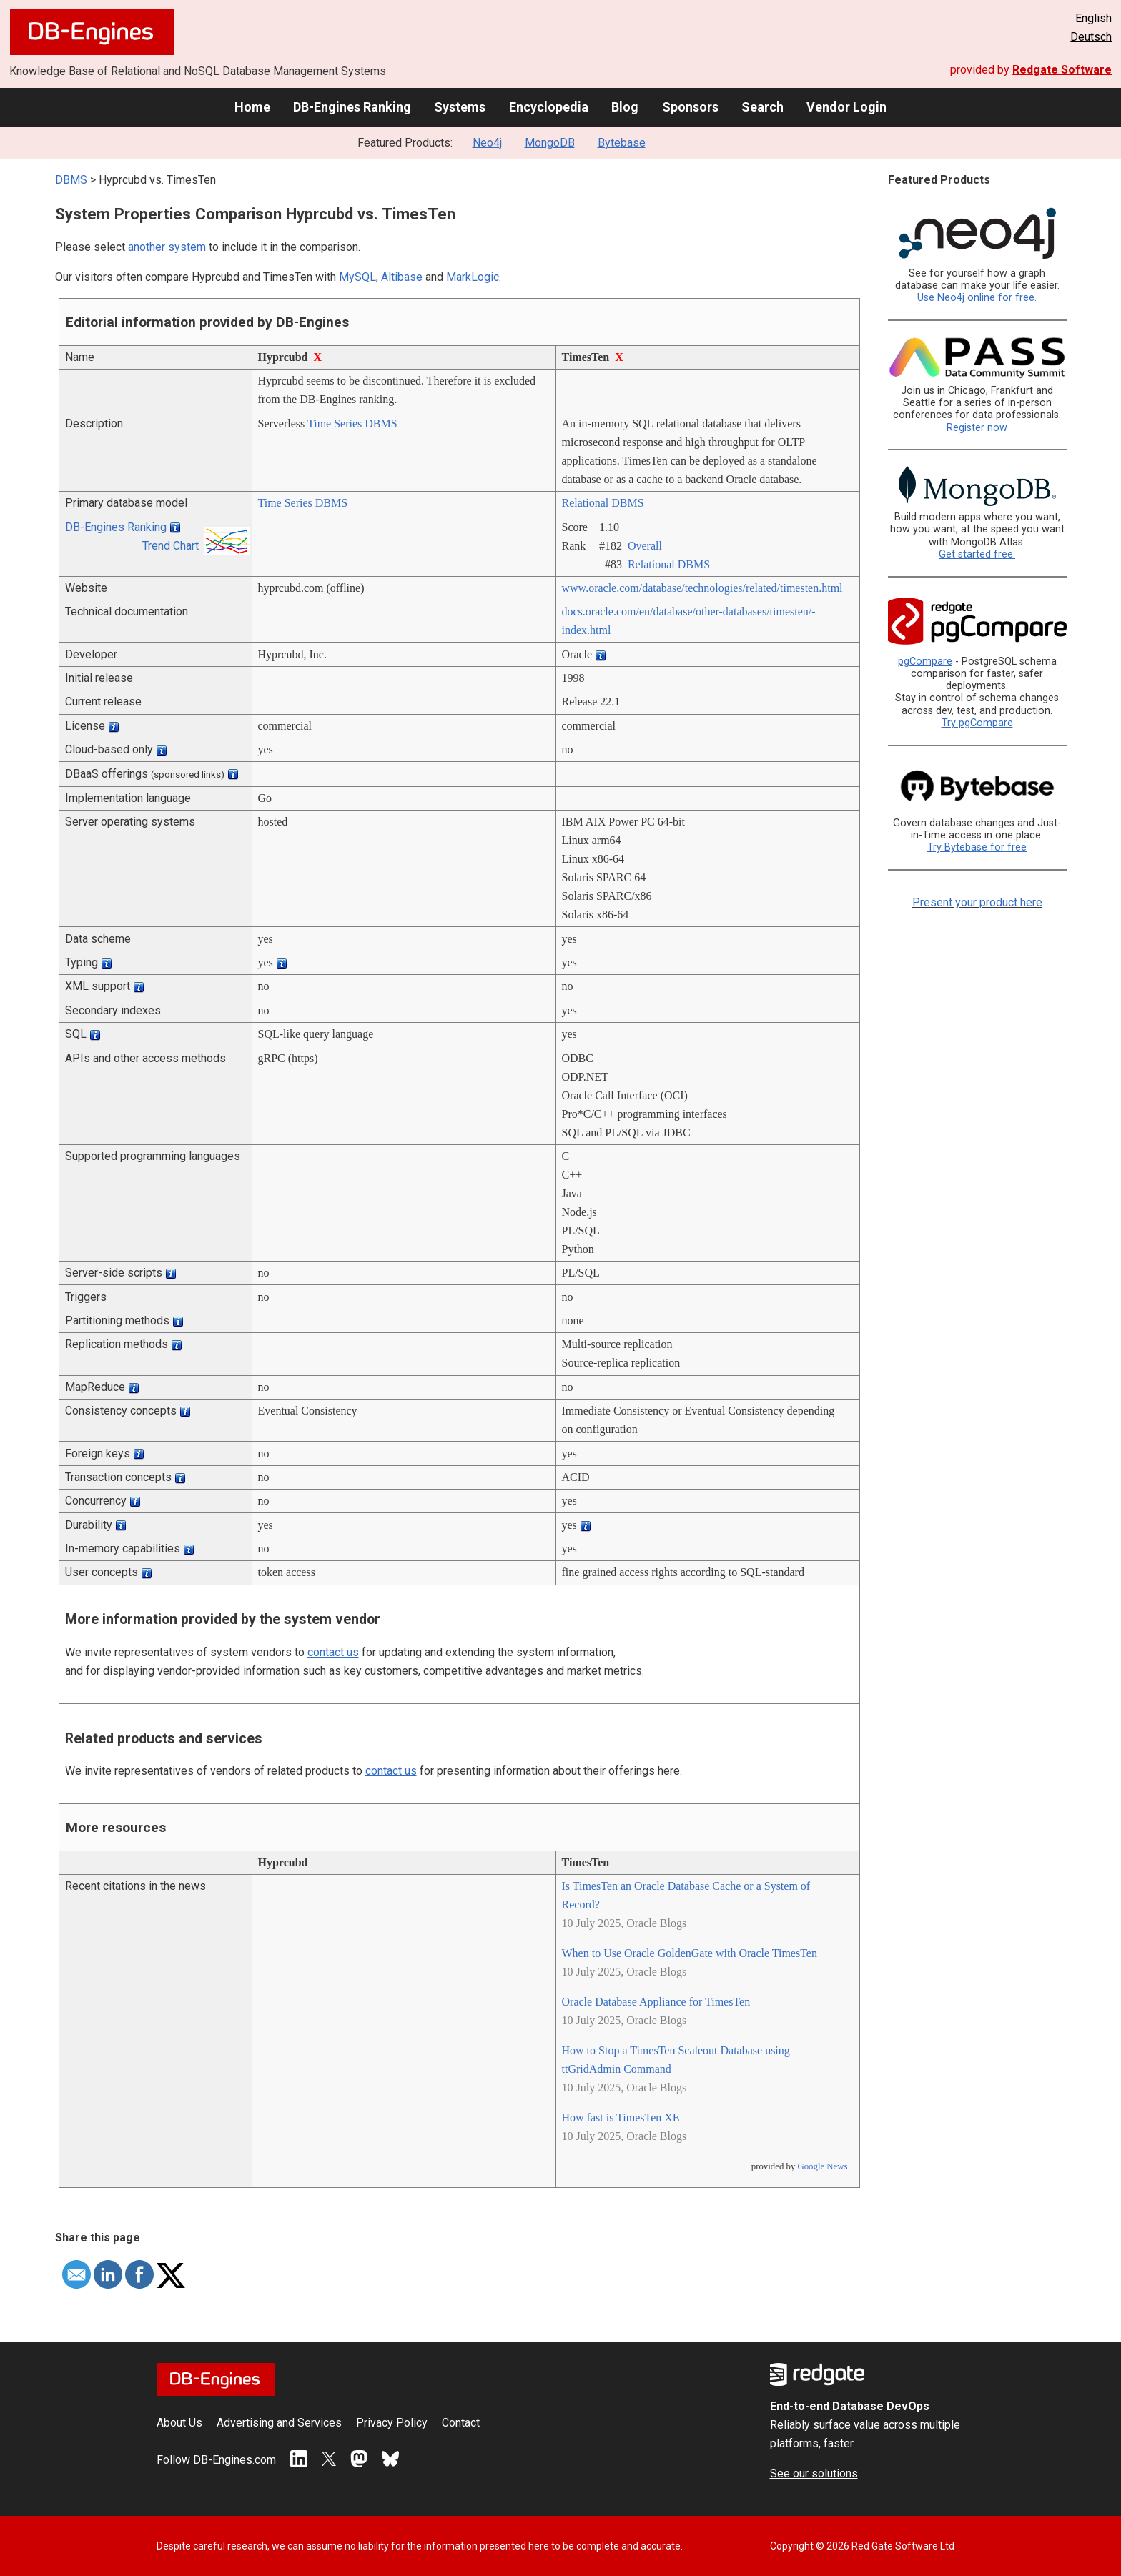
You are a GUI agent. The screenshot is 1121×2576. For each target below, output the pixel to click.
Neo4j (487, 142)
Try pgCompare (977, 723)
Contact (461, 2422)
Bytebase (622, 142)
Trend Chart (170, 546)
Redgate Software (1062, 69)
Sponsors (690, 106)
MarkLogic (472, 277)
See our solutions (814, 2473)
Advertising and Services (279, 2422)
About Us (179, 2422)
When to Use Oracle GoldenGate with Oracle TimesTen (689, 1953)
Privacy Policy (392, 2422)
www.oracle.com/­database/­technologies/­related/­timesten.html (702, 588)
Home (252, 106)
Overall (645, 546)
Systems (459, 106)
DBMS (71, 180)
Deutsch (1091, 37)
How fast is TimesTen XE (621, 2117)
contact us (333, 1652)
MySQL (357, 277)
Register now (977, 428)
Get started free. (977, 554)
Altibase (402, 277)
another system (167, 247)
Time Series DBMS (352, 423)
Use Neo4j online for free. (977, 298)
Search (762, 106)
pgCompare (925, 661)
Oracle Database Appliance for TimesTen (656, 2002)
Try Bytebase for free (977, 847)
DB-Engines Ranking (352, 106)
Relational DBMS (603, 503)
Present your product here (977, 902)
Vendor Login (846, 106)
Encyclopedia (548, 106)
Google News (822, 2166)
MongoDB (550, 142)
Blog (624, 106)
